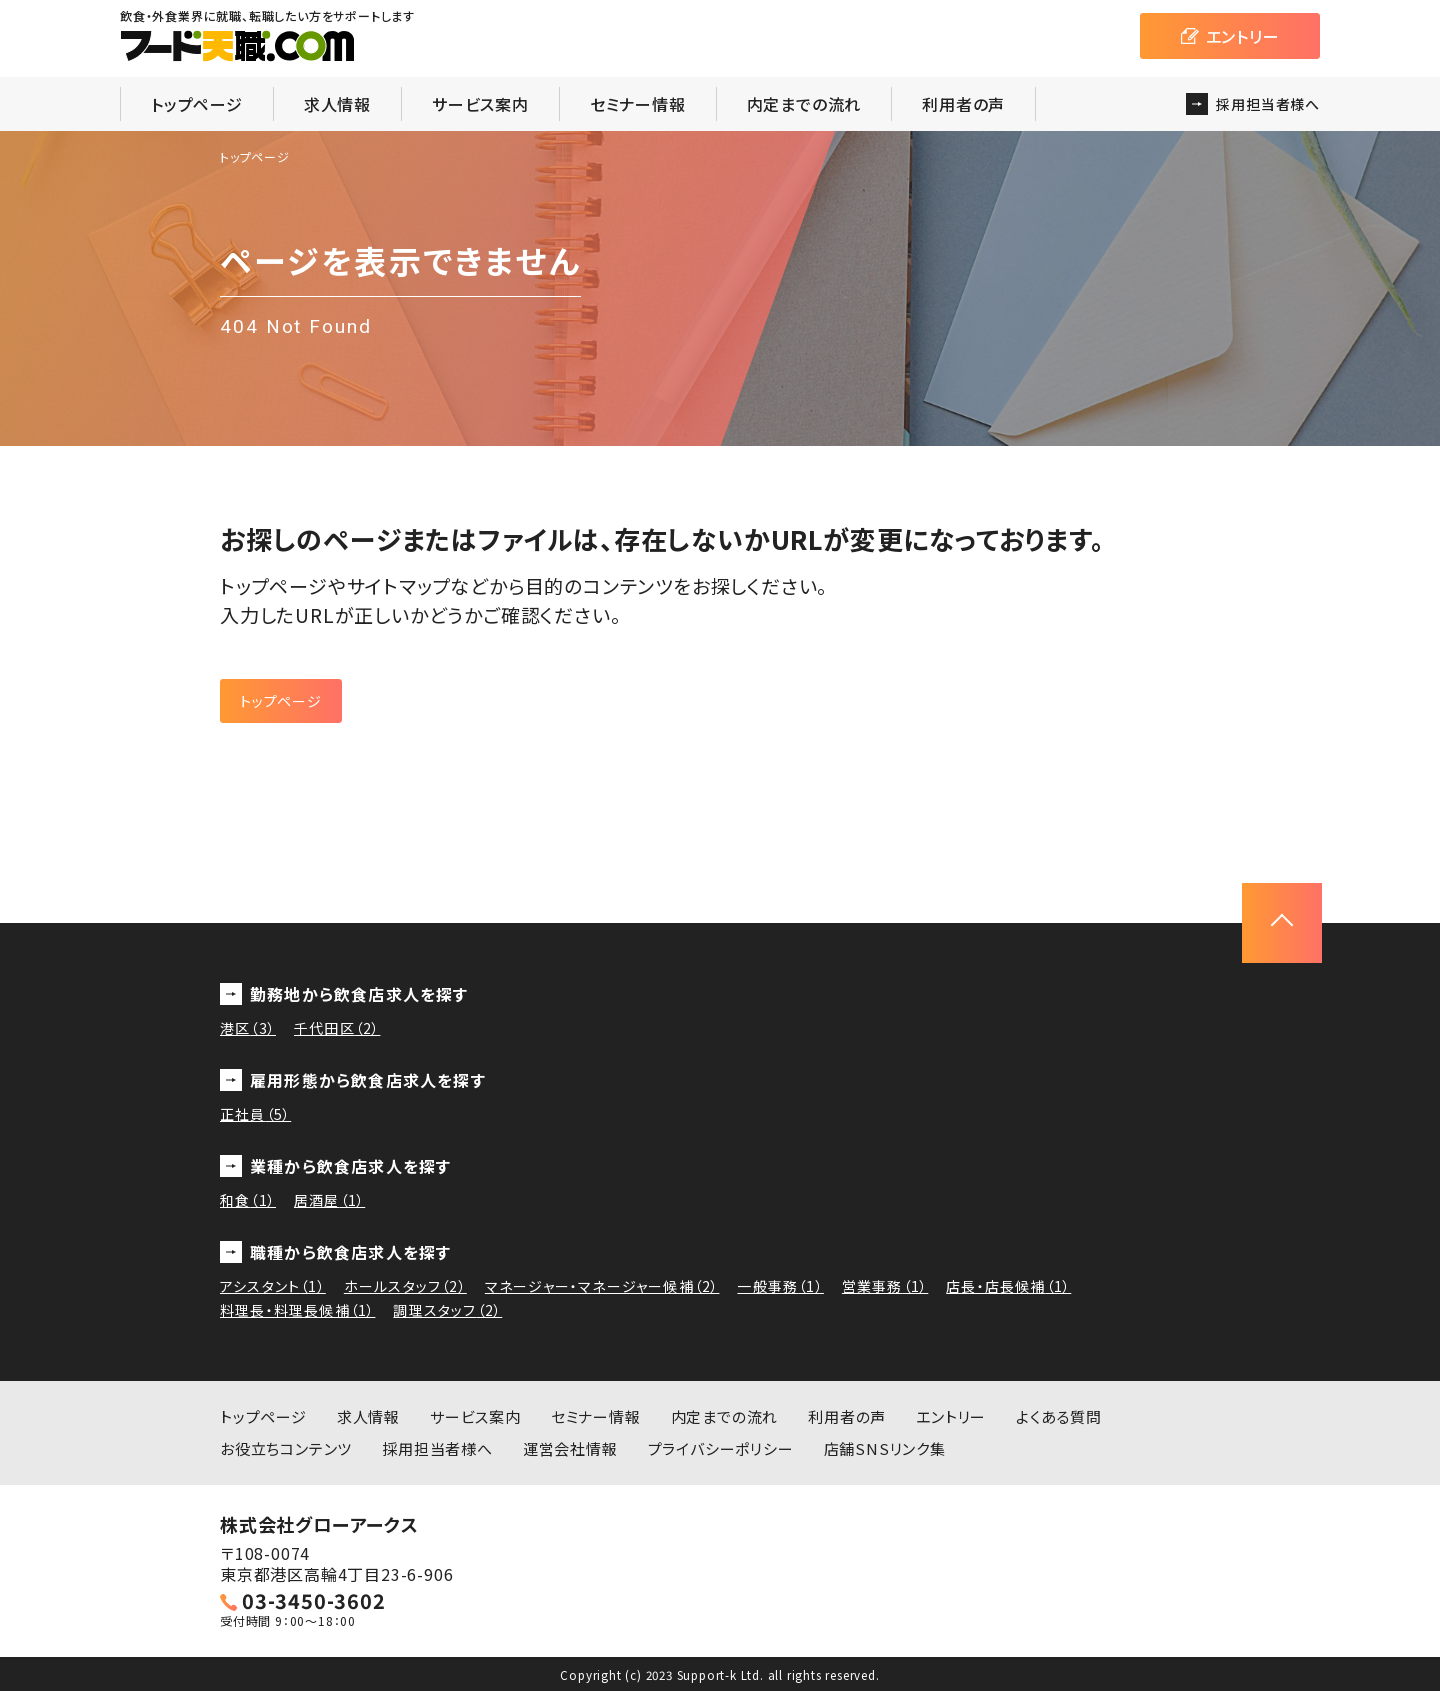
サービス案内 (480, 104)
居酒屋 (329, 1200)
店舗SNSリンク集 (885, 1448)
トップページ (197, 104)
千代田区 (337, 1028)
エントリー (951, 1416)
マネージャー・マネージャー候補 (602, 1286)
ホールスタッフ (405, 1286)
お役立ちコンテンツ (286, 1448)
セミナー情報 (638, 104)
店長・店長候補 (1008, 1286)
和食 (248, 1200)
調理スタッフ (447, 1310)
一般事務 (780, 1286)
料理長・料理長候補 (297, 1310)
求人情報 (337, 104)
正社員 (255, 1114)
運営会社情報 (570, 1448)
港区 (248, 1028)
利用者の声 (963, 104)
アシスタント (273, 1286)
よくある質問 (1059, 1416)
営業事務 (885, 1286)
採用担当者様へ (437, 1448)
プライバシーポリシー (721, 1448)
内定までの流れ (804, 104)
